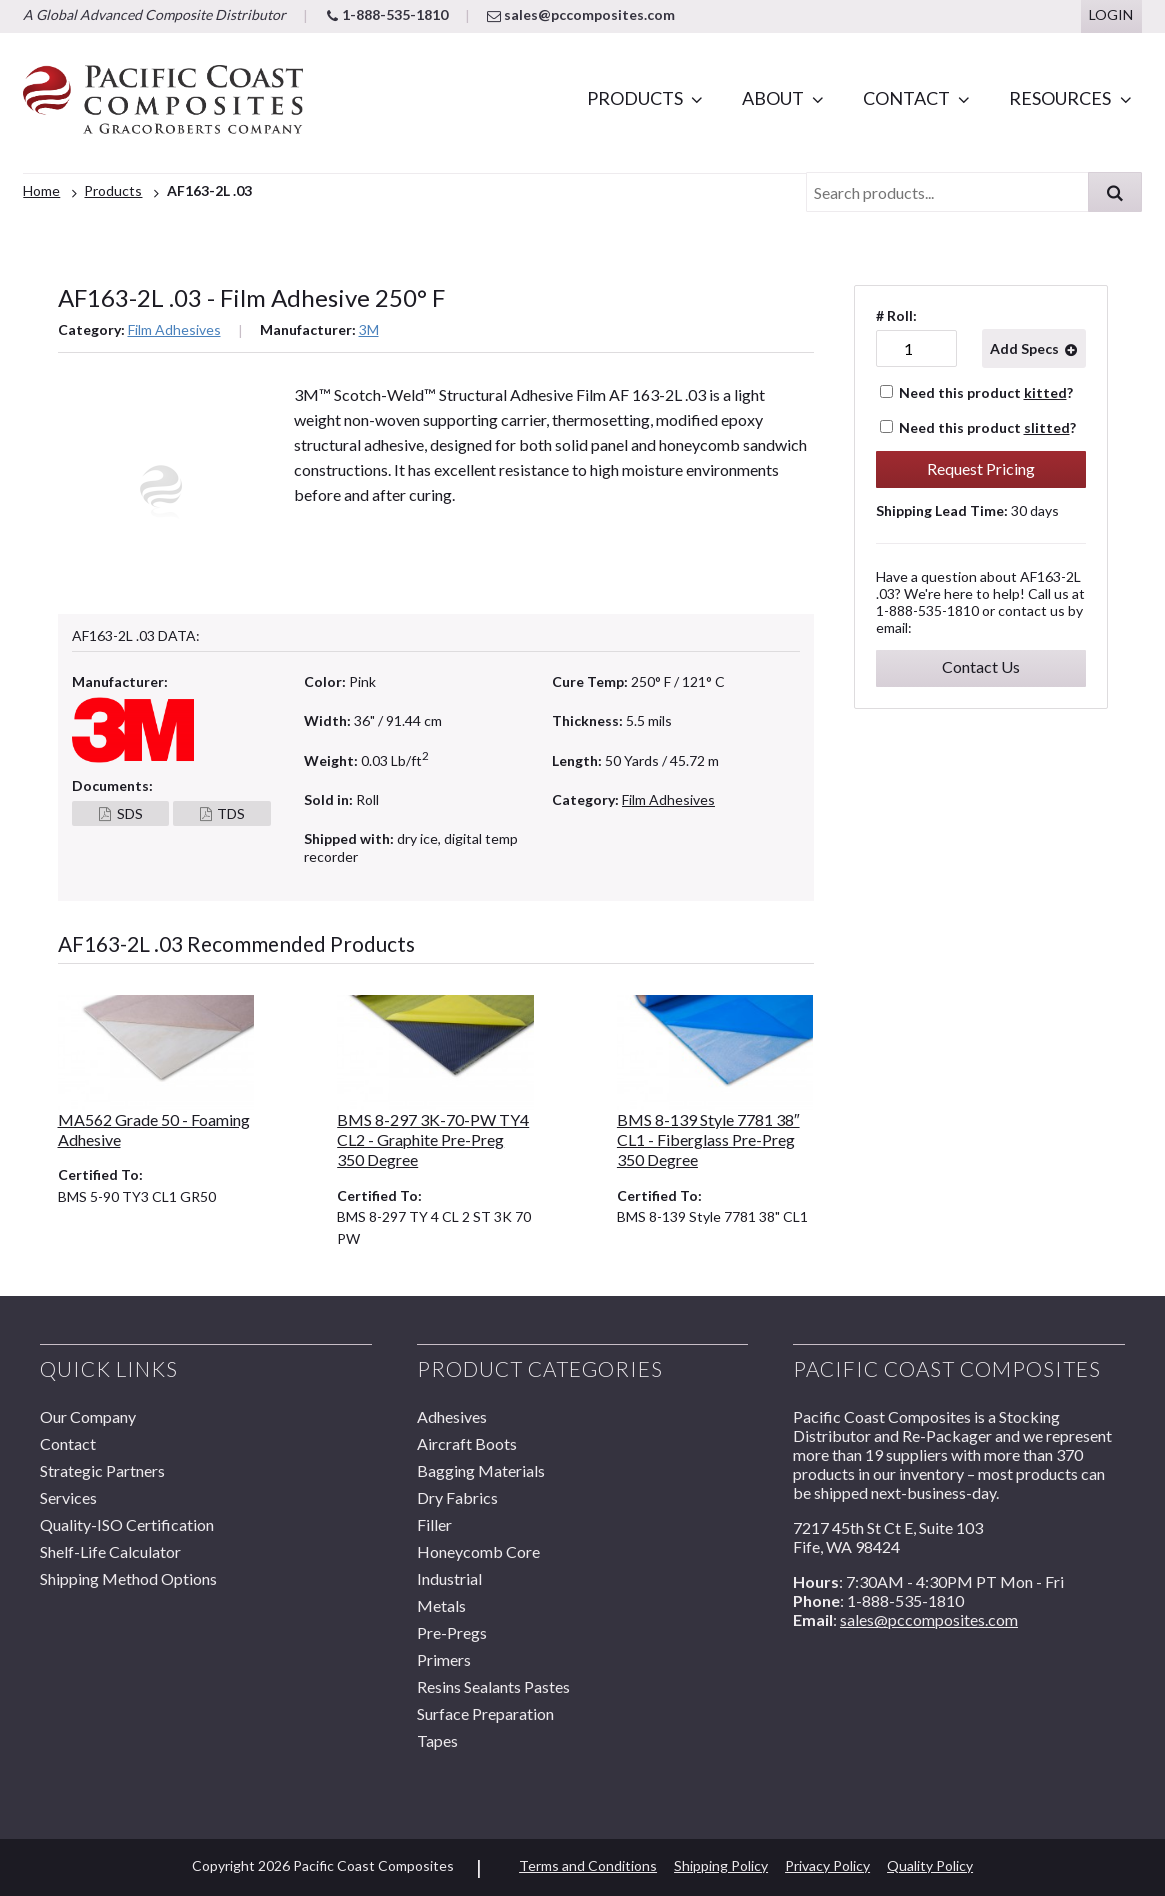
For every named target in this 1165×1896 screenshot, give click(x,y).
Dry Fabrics (457, 1497)
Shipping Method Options (128, 1578)
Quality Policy (930, 1865)
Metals (441, 1605)
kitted (1045, 392)
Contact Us (981, 666)
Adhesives (452, 1416)
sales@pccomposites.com (581, 14)
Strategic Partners (102, 1470)
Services (68, 1497)
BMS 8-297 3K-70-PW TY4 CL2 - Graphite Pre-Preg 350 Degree (433, 1140)
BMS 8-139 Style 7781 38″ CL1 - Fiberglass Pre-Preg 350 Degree (708, 1140)
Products (635, 98)
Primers (444, 1659)
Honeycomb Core (478, 1551)
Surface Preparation (485, 1713)
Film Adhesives (174, 329)
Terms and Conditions (588, 1865)
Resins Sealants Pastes (493, 1686)
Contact (906, 98)
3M (369, 329)
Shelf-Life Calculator (110, 1551)
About (773, 98)
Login (1111, 14)
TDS (231, 813)
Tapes (437, 1740)
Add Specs (1024, 348)
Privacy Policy (827, 1865)
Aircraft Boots (467, 1443)
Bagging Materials (481, 1470)
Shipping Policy (721, 1865)
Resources (1060, 98)
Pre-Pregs (452, 1632)
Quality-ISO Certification (127, 1524)
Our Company (88, 1416)
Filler (434, 1524)
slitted (1047, 427)
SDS (130, 813)
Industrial (449, 1578)
